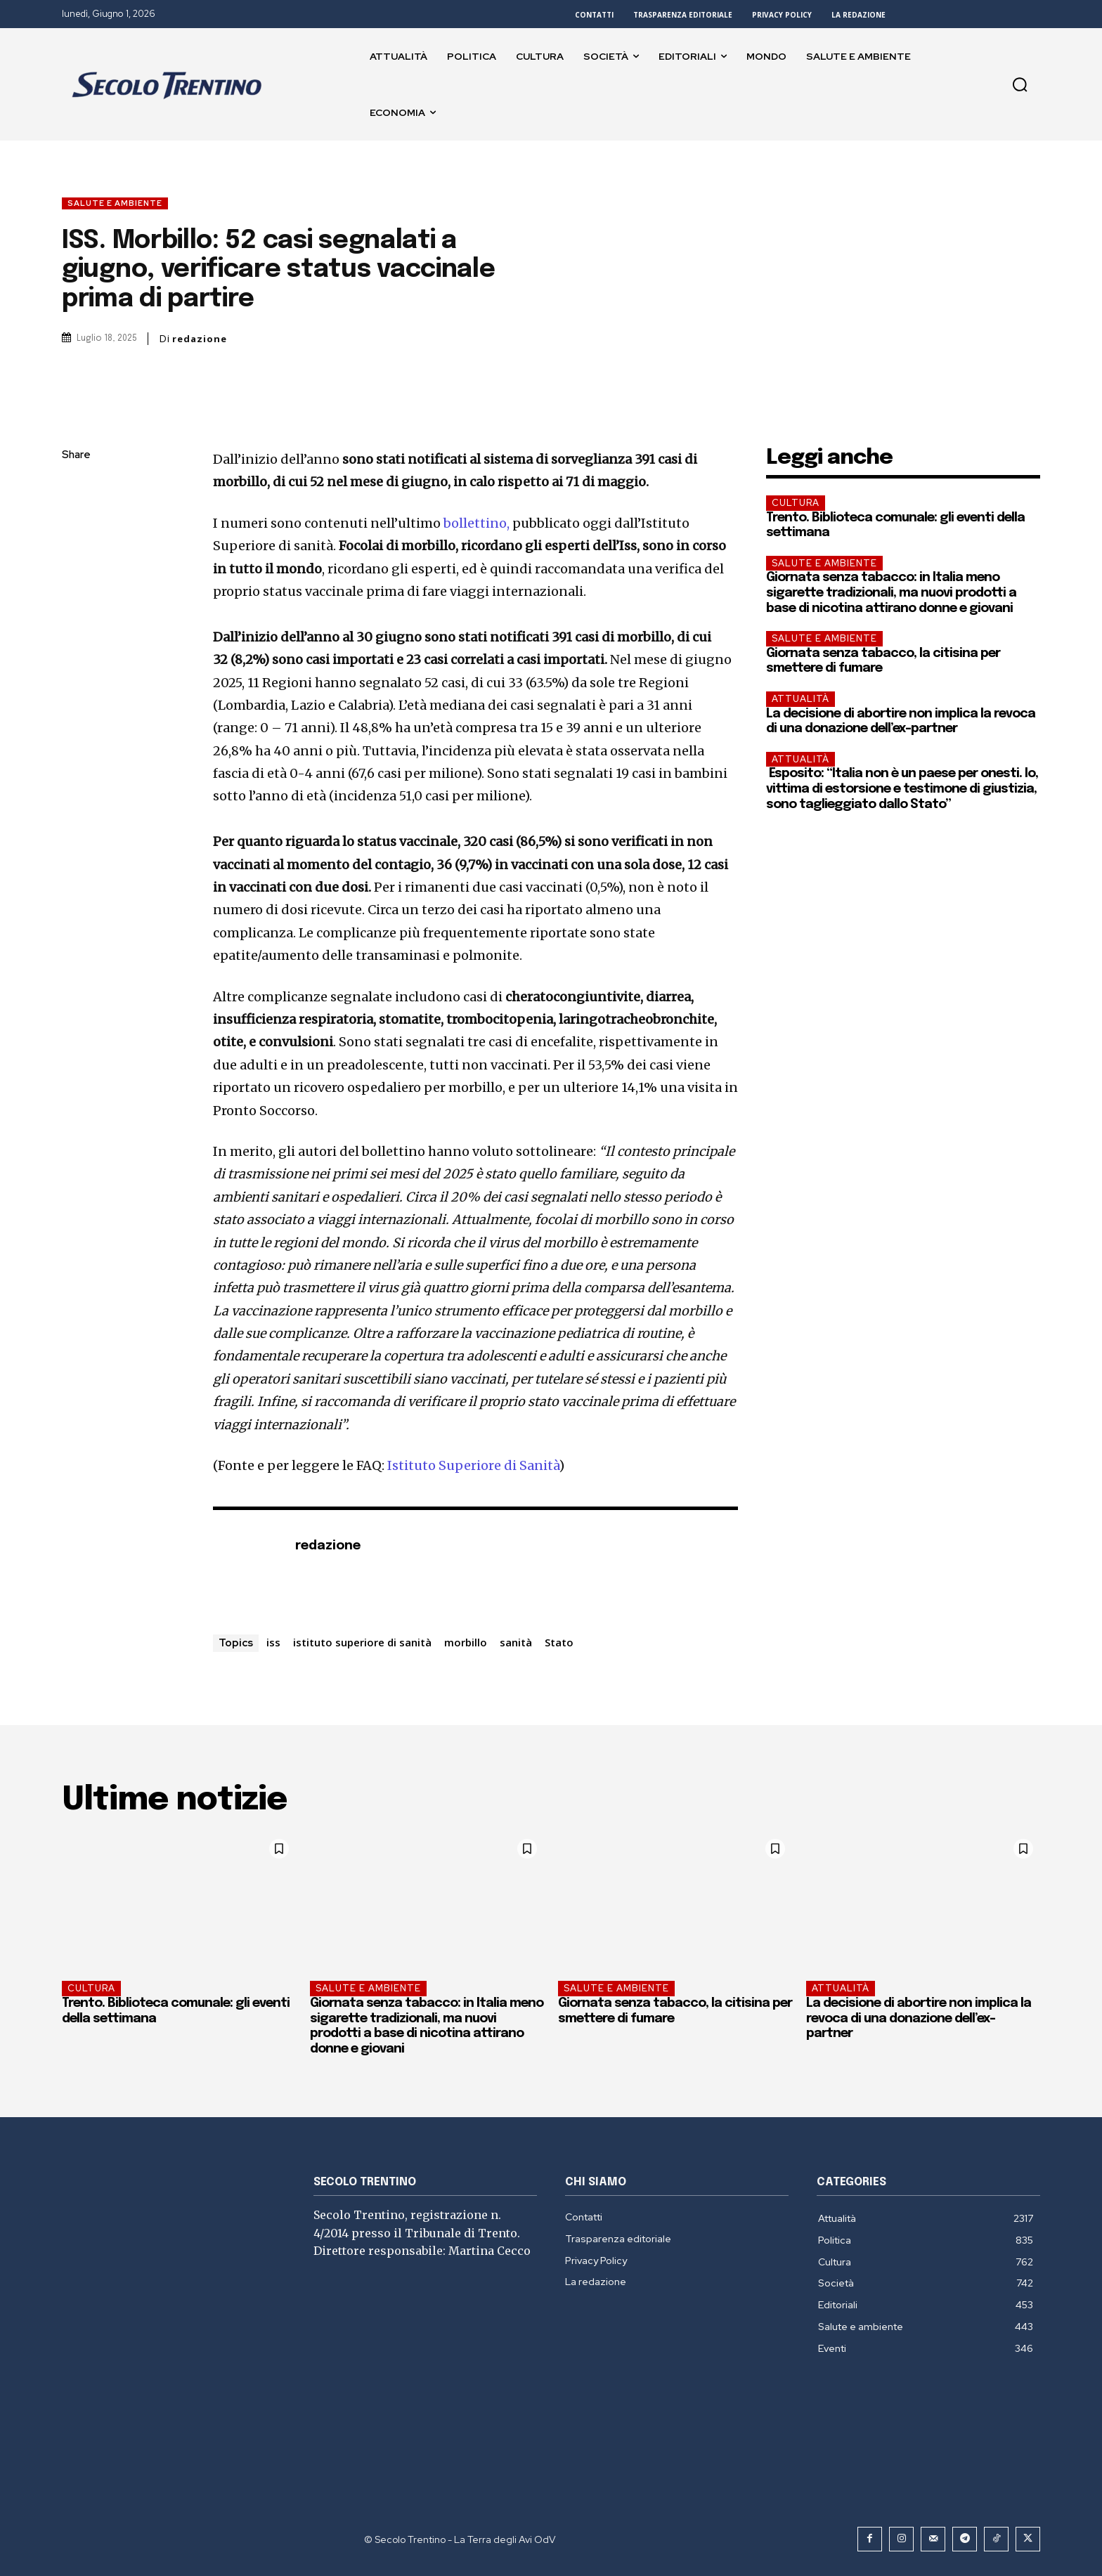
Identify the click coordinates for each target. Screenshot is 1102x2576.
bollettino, (476, 523)
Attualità (800, 699)
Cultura (795, 503)
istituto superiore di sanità (362, 1642)
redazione (199, 339)
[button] (1019, 84)
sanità (516, 1642)
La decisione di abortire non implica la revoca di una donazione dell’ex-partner (918, 2018)
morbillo (465, 1642)
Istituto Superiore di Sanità (473, 1465)
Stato (559, 1642)
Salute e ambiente (115, 203)
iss (273, 1642)
